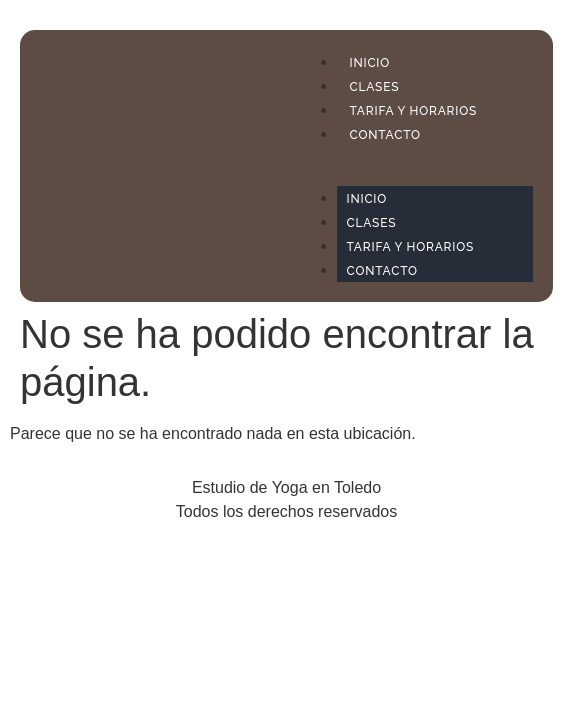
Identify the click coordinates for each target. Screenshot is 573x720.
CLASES (375, 87)
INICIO (370, 63)
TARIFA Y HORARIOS (414, 111)
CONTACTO (385, 135)
